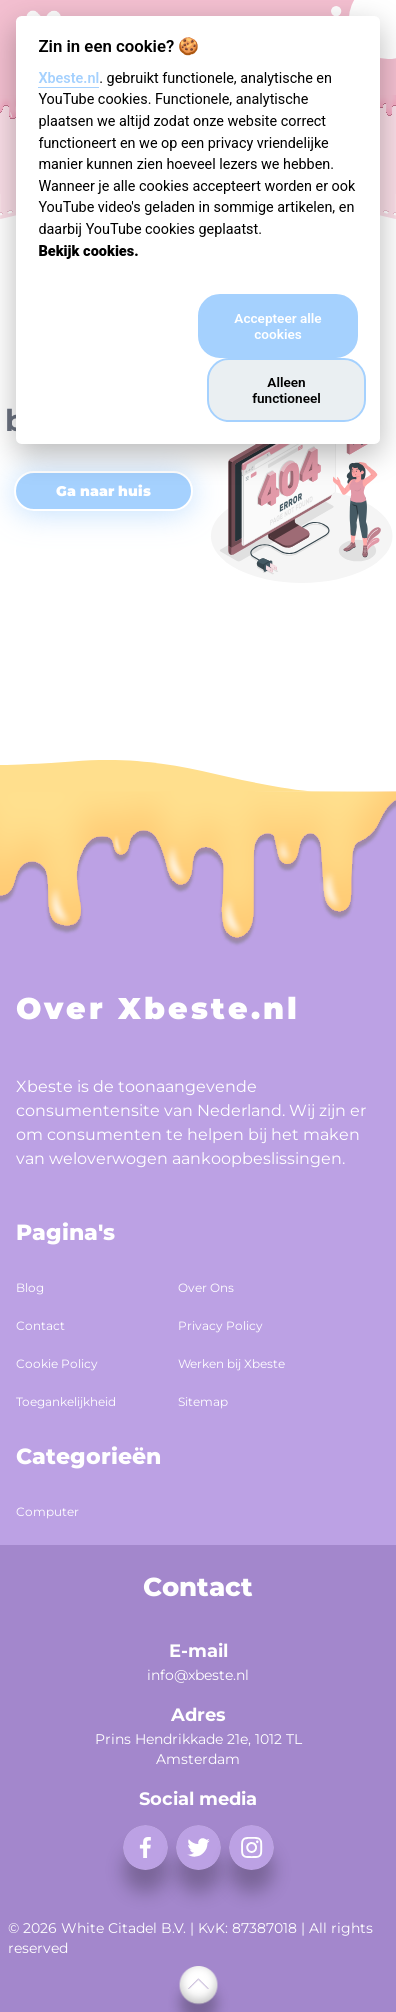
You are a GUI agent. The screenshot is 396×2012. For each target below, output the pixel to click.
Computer (47, 1511)
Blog (30, 1287)
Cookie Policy (57, 1363)
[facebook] (145, 1847)
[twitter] (198, 1847)
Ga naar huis (103, 491)
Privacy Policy (220, 1325)
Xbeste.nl (68, 78)
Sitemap (203, 1401)
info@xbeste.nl (198, 1675)
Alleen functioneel (286, 390)
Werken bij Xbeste (231, 1363)
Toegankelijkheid (66, 1401)
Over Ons (206, 1287)
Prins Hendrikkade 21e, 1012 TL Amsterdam (198, 1749)
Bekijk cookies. (88, 251)
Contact (40, 1325)
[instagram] (251, 1847)
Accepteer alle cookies (277, 326)
